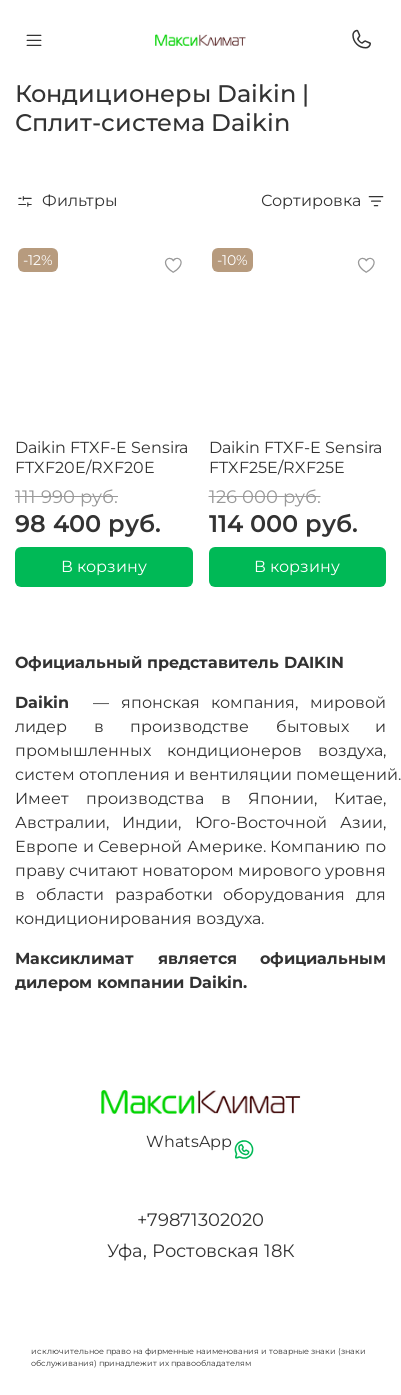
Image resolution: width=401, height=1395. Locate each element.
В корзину (104, 566)
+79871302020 (200, 1220)
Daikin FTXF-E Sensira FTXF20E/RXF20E (101, 457)
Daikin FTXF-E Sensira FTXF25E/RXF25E (295, 457)
